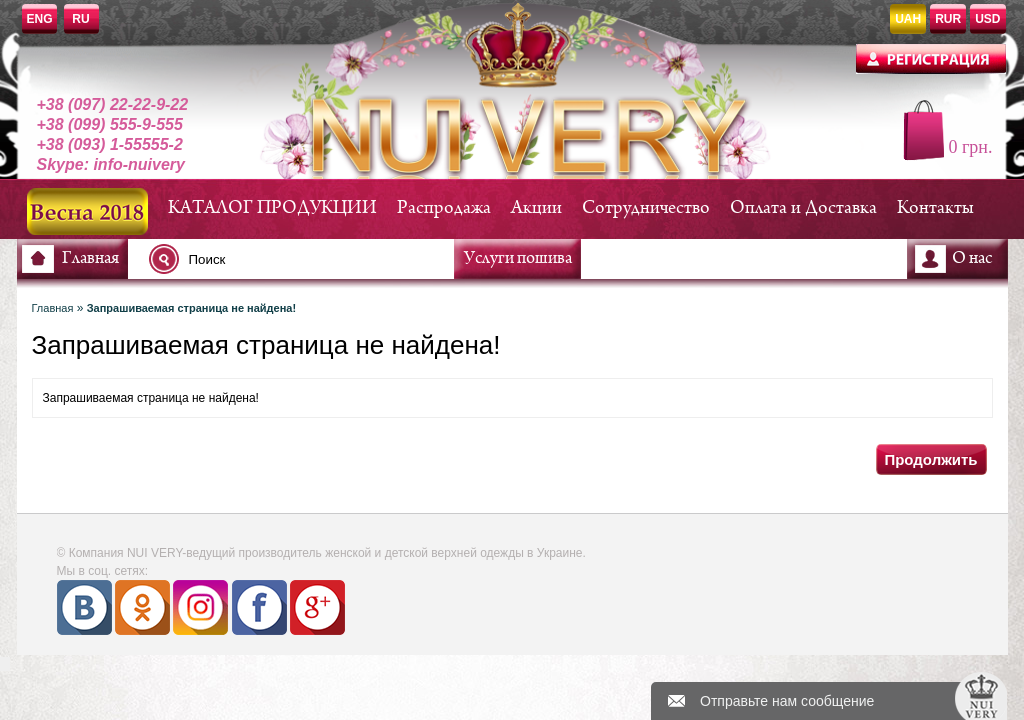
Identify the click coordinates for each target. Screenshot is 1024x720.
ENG (40, 19)
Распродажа (444, 208)
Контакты (935, 208)
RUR (948, 19)
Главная (90, 259)
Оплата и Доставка (803, 208)
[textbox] (307, 259)
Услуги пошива (518, 259)
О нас (972, 259)
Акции (536, 208)
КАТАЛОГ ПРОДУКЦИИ (272, 208)
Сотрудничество (646, 208)
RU (80, 19)
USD (987, 19)
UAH (908, 19)
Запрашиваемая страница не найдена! (191, 308)
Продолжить (930, 459)
